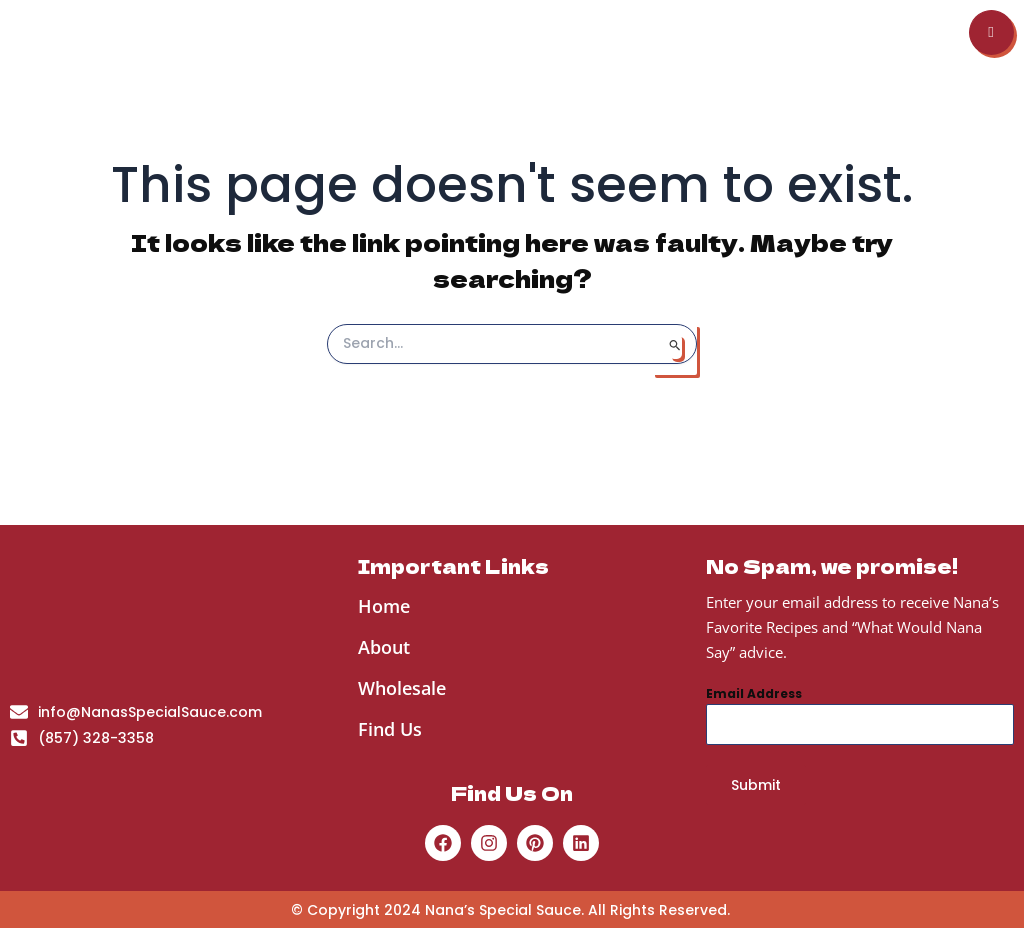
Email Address (754, 693)
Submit (756, 785)
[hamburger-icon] (991, 61)
